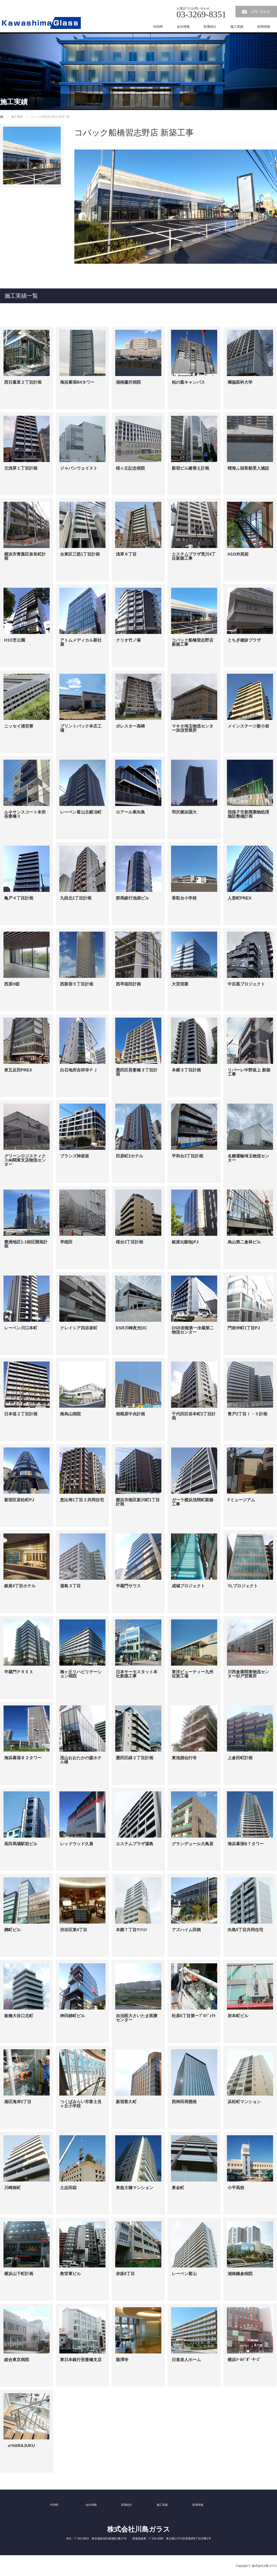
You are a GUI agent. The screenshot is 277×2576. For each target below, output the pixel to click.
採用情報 (263, 26)
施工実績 (236, 26)
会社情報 (183, 26)
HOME (158, 26)
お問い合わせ (260, 11)
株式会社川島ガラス (138, 2529)
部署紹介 (210, 26)
